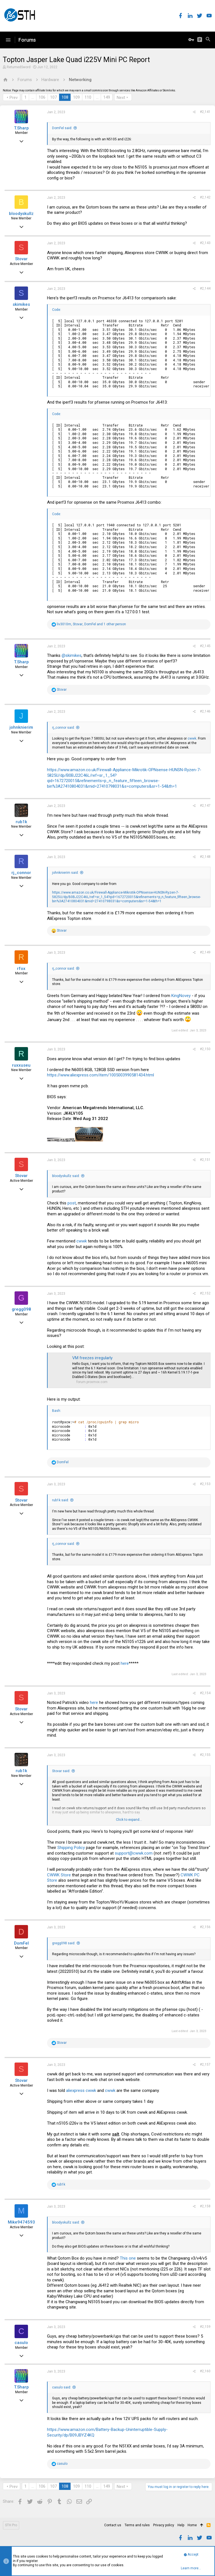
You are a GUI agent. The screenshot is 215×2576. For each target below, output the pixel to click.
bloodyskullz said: (66, 1176)
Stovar (21, 258)
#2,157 (205, 2064)
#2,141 (205, 112)
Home (192, 2525)
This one (128, 2258)
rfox (21, 968)
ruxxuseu (21, 1065)
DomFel (21, 1943)
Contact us (112, 2525)
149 (106, 97)
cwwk (192, 738)
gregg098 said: (63, 1943)
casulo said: (61, 2387)
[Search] (208, 40)
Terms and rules (137, 2525)
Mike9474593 (21, 2222)
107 (53, 97)
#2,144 (205, 288)
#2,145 (205, 646)
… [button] (32, 97)
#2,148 (205, 857)
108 (65, 97)
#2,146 (205, 711)
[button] (8, 40)
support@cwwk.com (134, 1853)
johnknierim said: (65, 873)
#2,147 (205, 806)
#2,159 (205, 2327)
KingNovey (181, 995)
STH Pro (11, 2525)
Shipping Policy (71, 1847)
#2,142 (205, 197)
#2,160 (205, 2371)
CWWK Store (59, 1874)
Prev (14, 97)
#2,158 (205, 2206)
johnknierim (21, 727)
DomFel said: (62, 128)
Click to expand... (129, 1820)
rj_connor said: (63, 728)
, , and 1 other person (91, 624)
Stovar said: (61, 1771)
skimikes (21, 304)
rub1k (21, 821)
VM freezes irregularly (92, 1357)
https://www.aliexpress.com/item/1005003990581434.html (100, 1075)
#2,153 (205, 1484)
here (125, 1663)
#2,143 (205, 243)
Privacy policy (163, 2525)
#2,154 (205, 1693)
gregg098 (21, 1309)
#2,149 (205, 952)
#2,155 (205, 1755)
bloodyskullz (21, 213)
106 (42, 97)
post (71, 1203)
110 (88, 97)
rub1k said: (60, 1500)
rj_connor (21, 872)
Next (121, 97)
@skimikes (71, 655)
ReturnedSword (19, 67)
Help (180, 2525)
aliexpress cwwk (81, 2090)
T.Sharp (21, 128)
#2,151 (205, 1160)
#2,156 (205, 1927)
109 (76, 97)
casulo (21, 2342)
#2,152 (205, 1293)
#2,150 (205, 1049)
